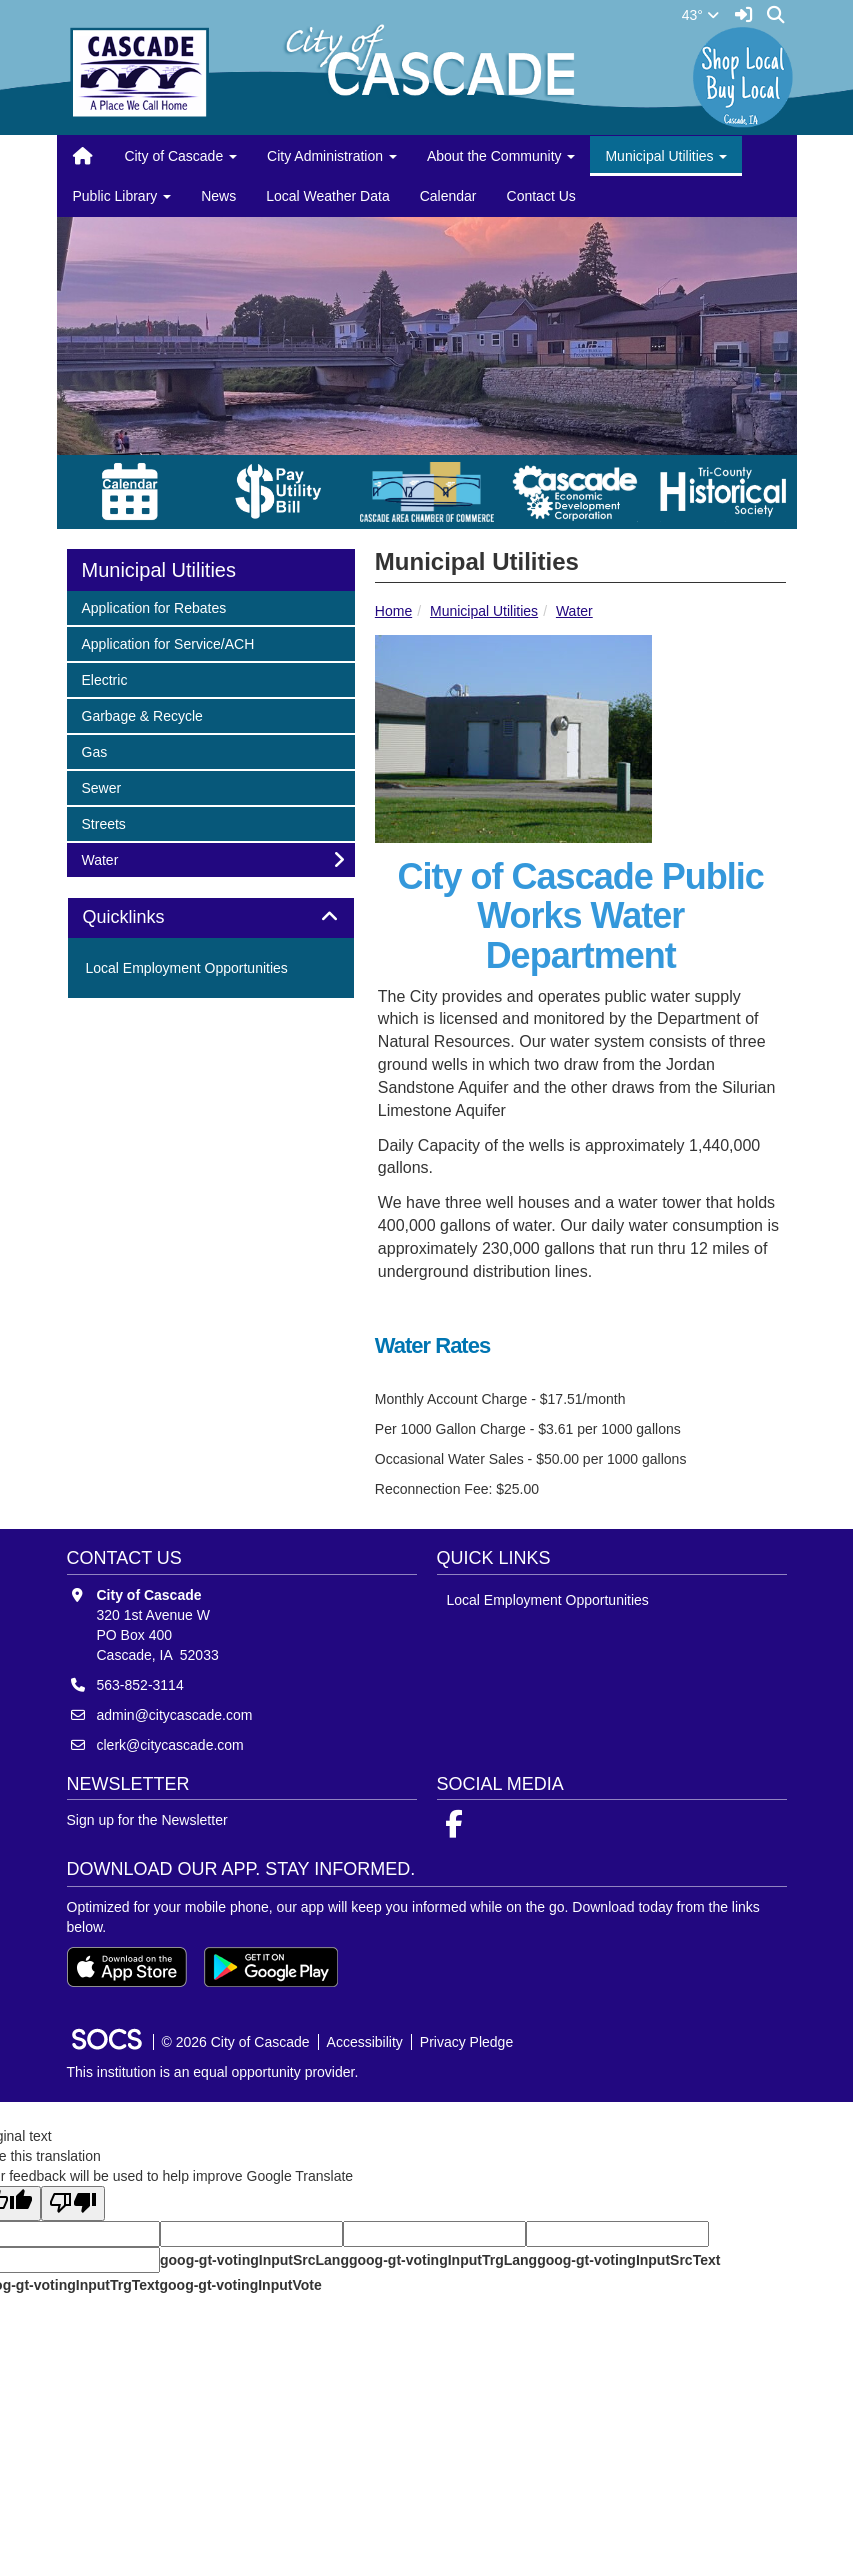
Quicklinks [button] (146, 917)
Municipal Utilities (484, 611)
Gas (108, 750)
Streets (108, 822)
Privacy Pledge (466, 2042)
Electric (108, 678)
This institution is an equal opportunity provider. (213, 2072)
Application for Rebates (154, 606)
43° (700, 15)
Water (574, 611)
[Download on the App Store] (127, 1967)
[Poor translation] (73, 2203)
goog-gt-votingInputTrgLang (443, 2260)
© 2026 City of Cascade (236, 2042)
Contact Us (541, 196)
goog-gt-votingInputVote (240, 2285)
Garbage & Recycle (142, 714)
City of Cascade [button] (180, 156)
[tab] (211, 918)
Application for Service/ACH (168, 642)
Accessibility (365, 2042)
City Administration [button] (332, 156)
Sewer (108, 786)
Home (393, 611)
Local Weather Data (327, 196)
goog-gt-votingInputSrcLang (254, 2260)
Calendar (448, 196)
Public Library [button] (122, 196)
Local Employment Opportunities (187, 968)
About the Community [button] (501, 156)
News (218, 196)
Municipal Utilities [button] (666, 156)
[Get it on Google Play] (271, 1967)
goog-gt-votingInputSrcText (628, 2260)
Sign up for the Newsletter (147, 1820)
